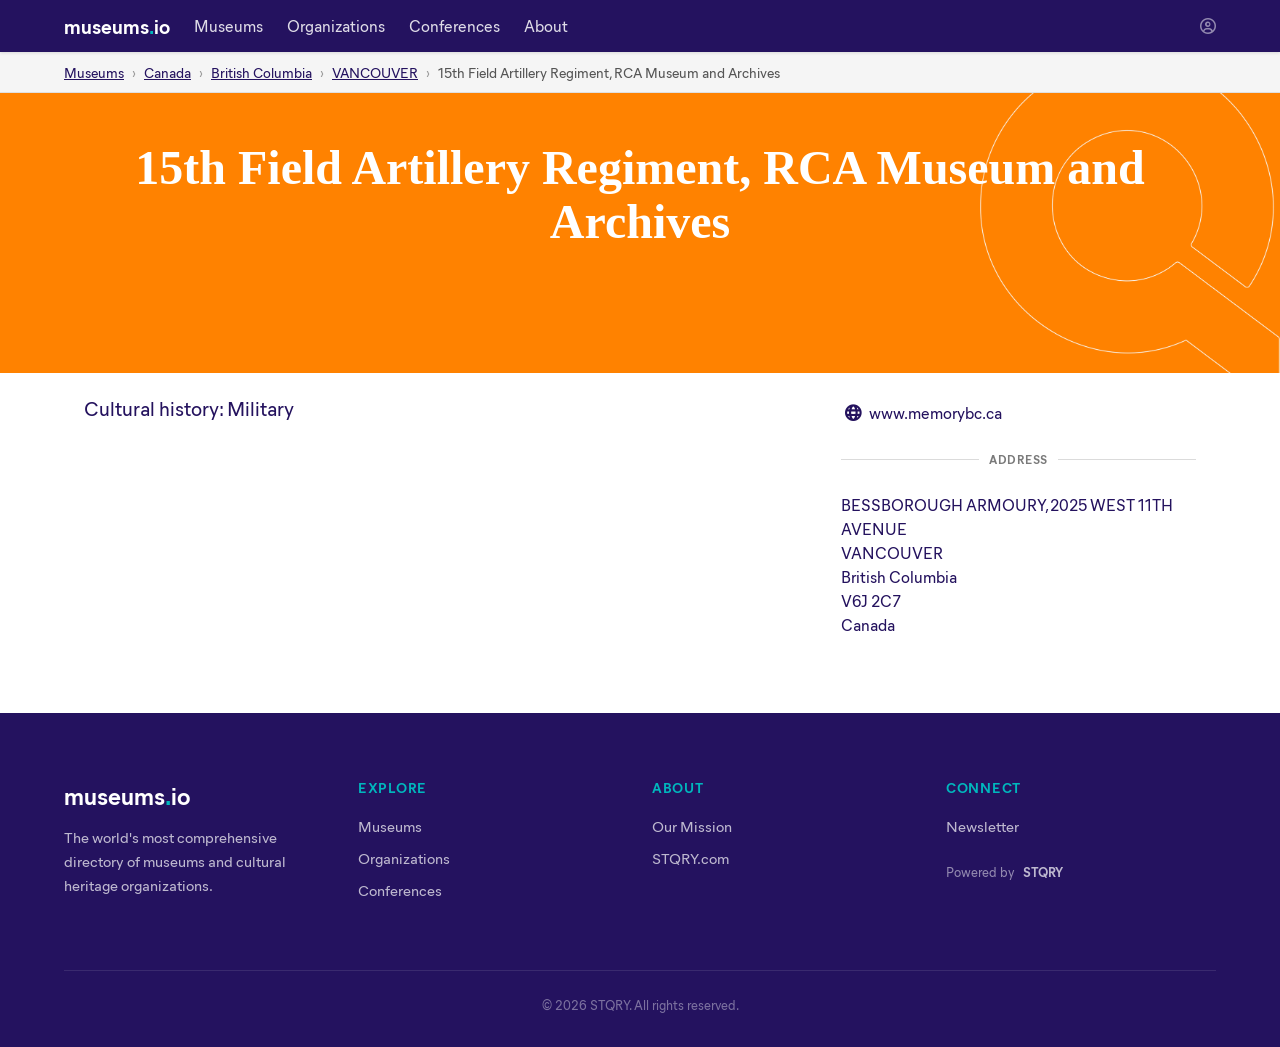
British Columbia (261, 72)
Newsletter (982, 826)
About (546, 25)
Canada (167, 72)
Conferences (454, 25)
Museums (228, 25)
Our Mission (692, 826)
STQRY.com (690, 858)
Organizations (336, 25)
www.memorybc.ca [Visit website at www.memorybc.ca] (935, 412)
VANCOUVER (375, 72)
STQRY (1043, 871)
